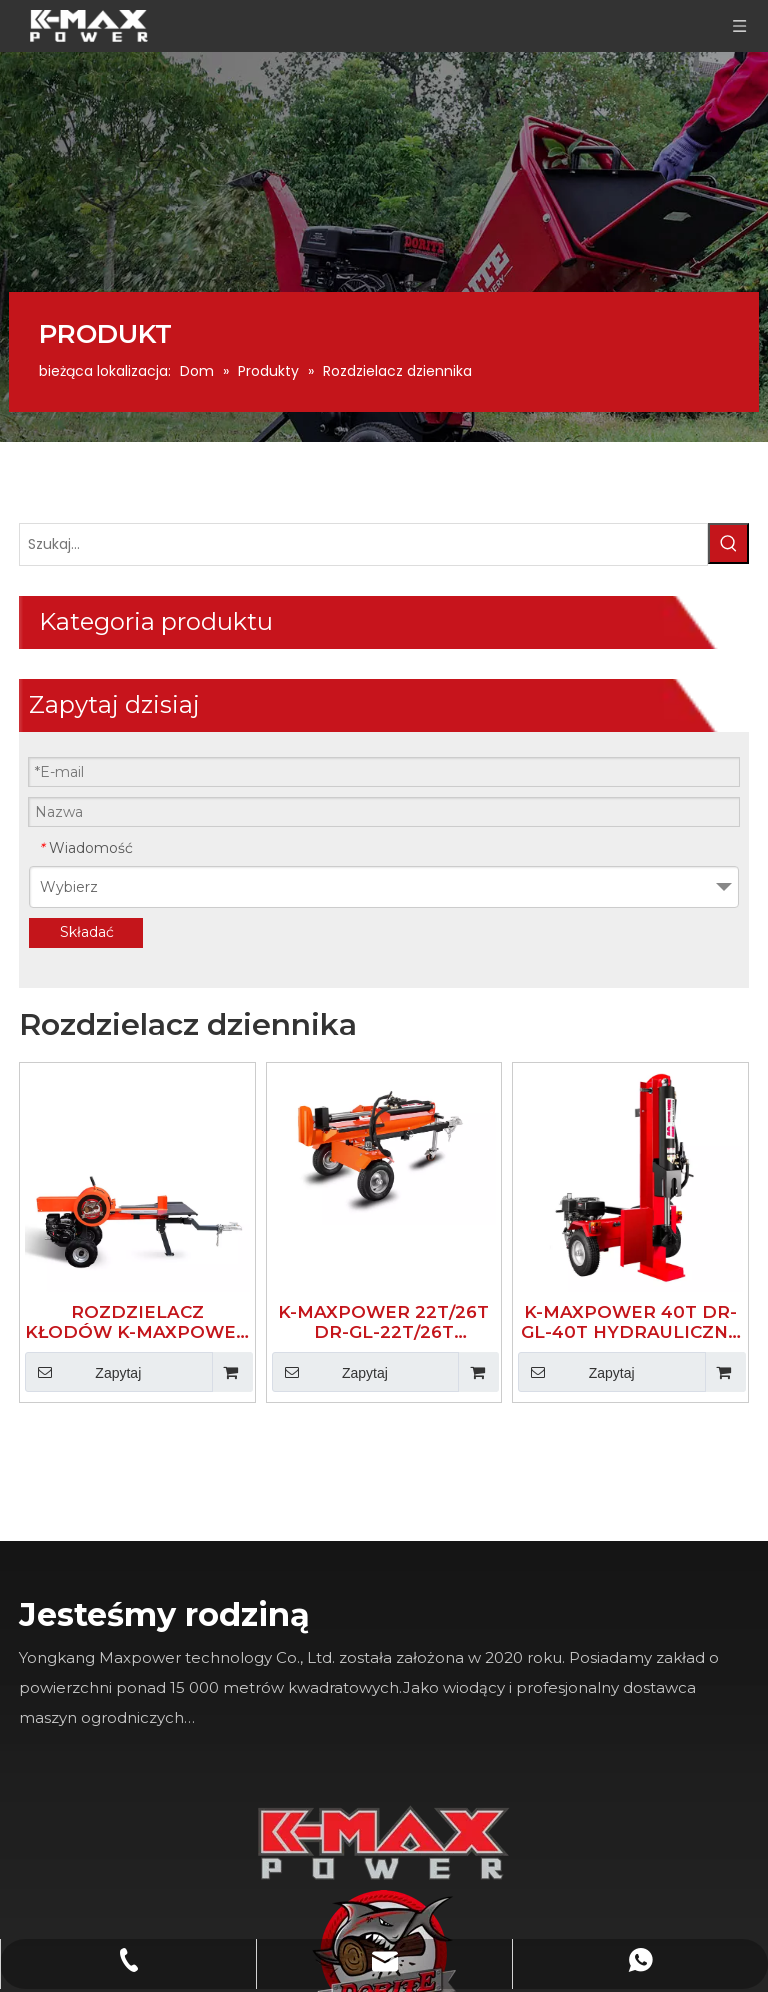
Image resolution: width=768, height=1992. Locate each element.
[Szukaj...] (105, 575)
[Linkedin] (263, 1660)
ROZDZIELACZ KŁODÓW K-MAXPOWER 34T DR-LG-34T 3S (301, 791)
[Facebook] (263, 1582)
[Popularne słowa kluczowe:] (181, 575)
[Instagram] (263, 1814)
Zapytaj (266, 841)
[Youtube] (263, 1737)
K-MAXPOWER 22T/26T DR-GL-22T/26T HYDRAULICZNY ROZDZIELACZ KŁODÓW (470, 791)
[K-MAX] (527, 1223)
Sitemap (422, 1978)
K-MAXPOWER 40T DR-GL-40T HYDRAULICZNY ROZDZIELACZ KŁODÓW (638, 791)
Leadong (349, 1978)
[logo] (670, 1210)
